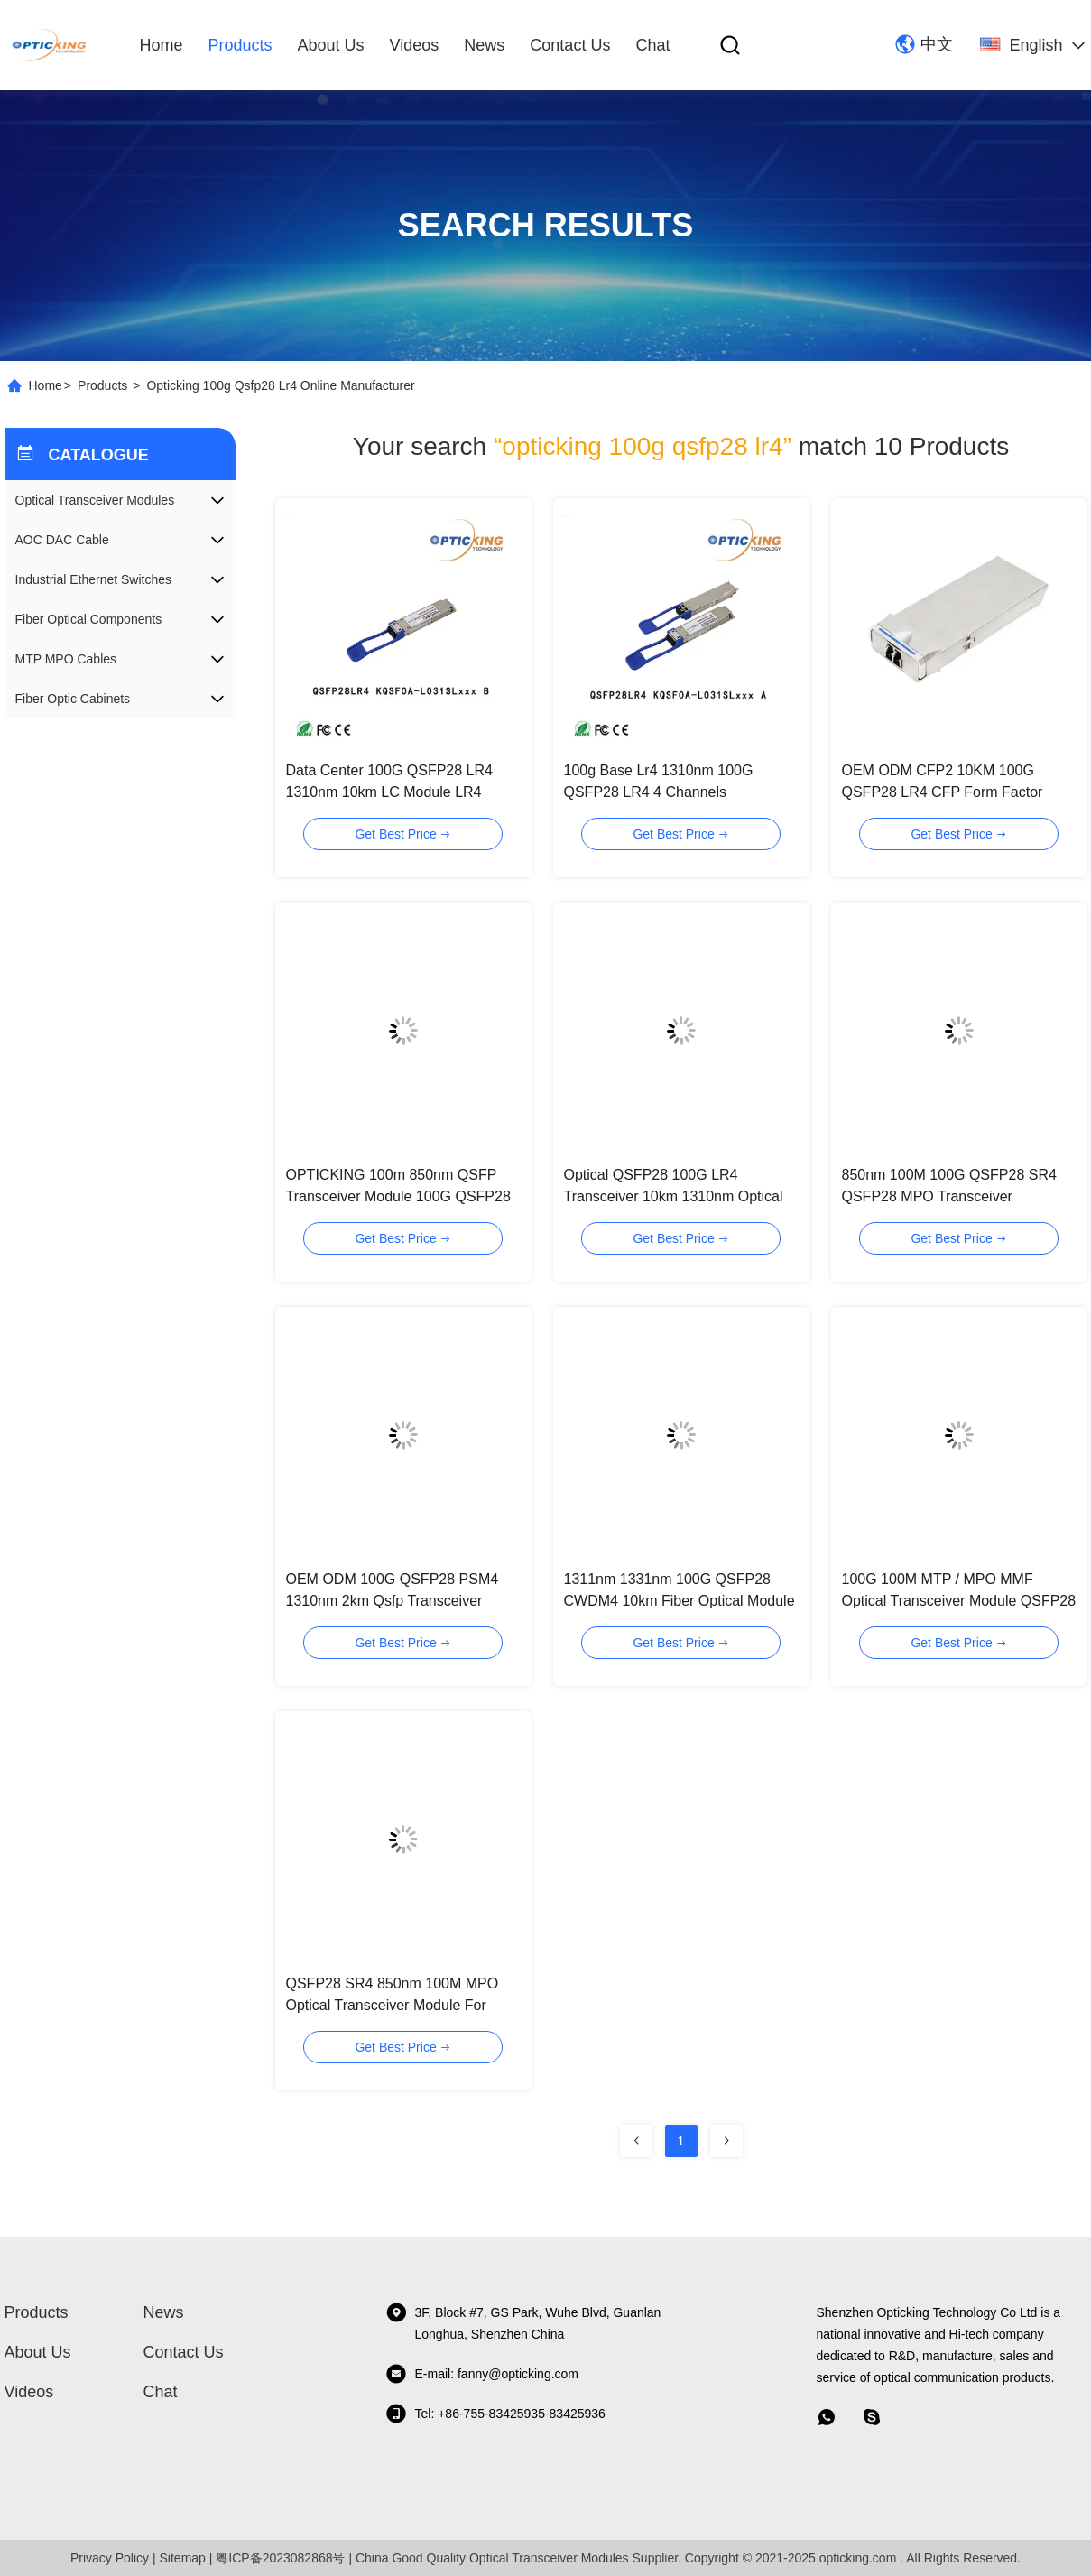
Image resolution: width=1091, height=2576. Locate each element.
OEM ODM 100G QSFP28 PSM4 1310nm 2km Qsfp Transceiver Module (392, 1600)
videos (414, 45)
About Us (331, 45)
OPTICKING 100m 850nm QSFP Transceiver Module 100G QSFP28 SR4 (398, 1196)
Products (240, 45)
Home (161, 45)
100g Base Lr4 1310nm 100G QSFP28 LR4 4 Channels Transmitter (659, 792)
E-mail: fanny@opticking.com (482, 2374)
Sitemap (183, 2558)
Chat (652, 45)
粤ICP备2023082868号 (280, 2558)
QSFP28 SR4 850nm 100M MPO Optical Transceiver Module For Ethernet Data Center (392, 2005)
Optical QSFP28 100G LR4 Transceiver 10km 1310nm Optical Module (673, 1196)
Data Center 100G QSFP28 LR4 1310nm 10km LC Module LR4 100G (389, 792)
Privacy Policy (109, 2558)
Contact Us (570, 45)
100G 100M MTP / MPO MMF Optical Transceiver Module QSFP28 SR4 (959, 1600)
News (484, 45)
